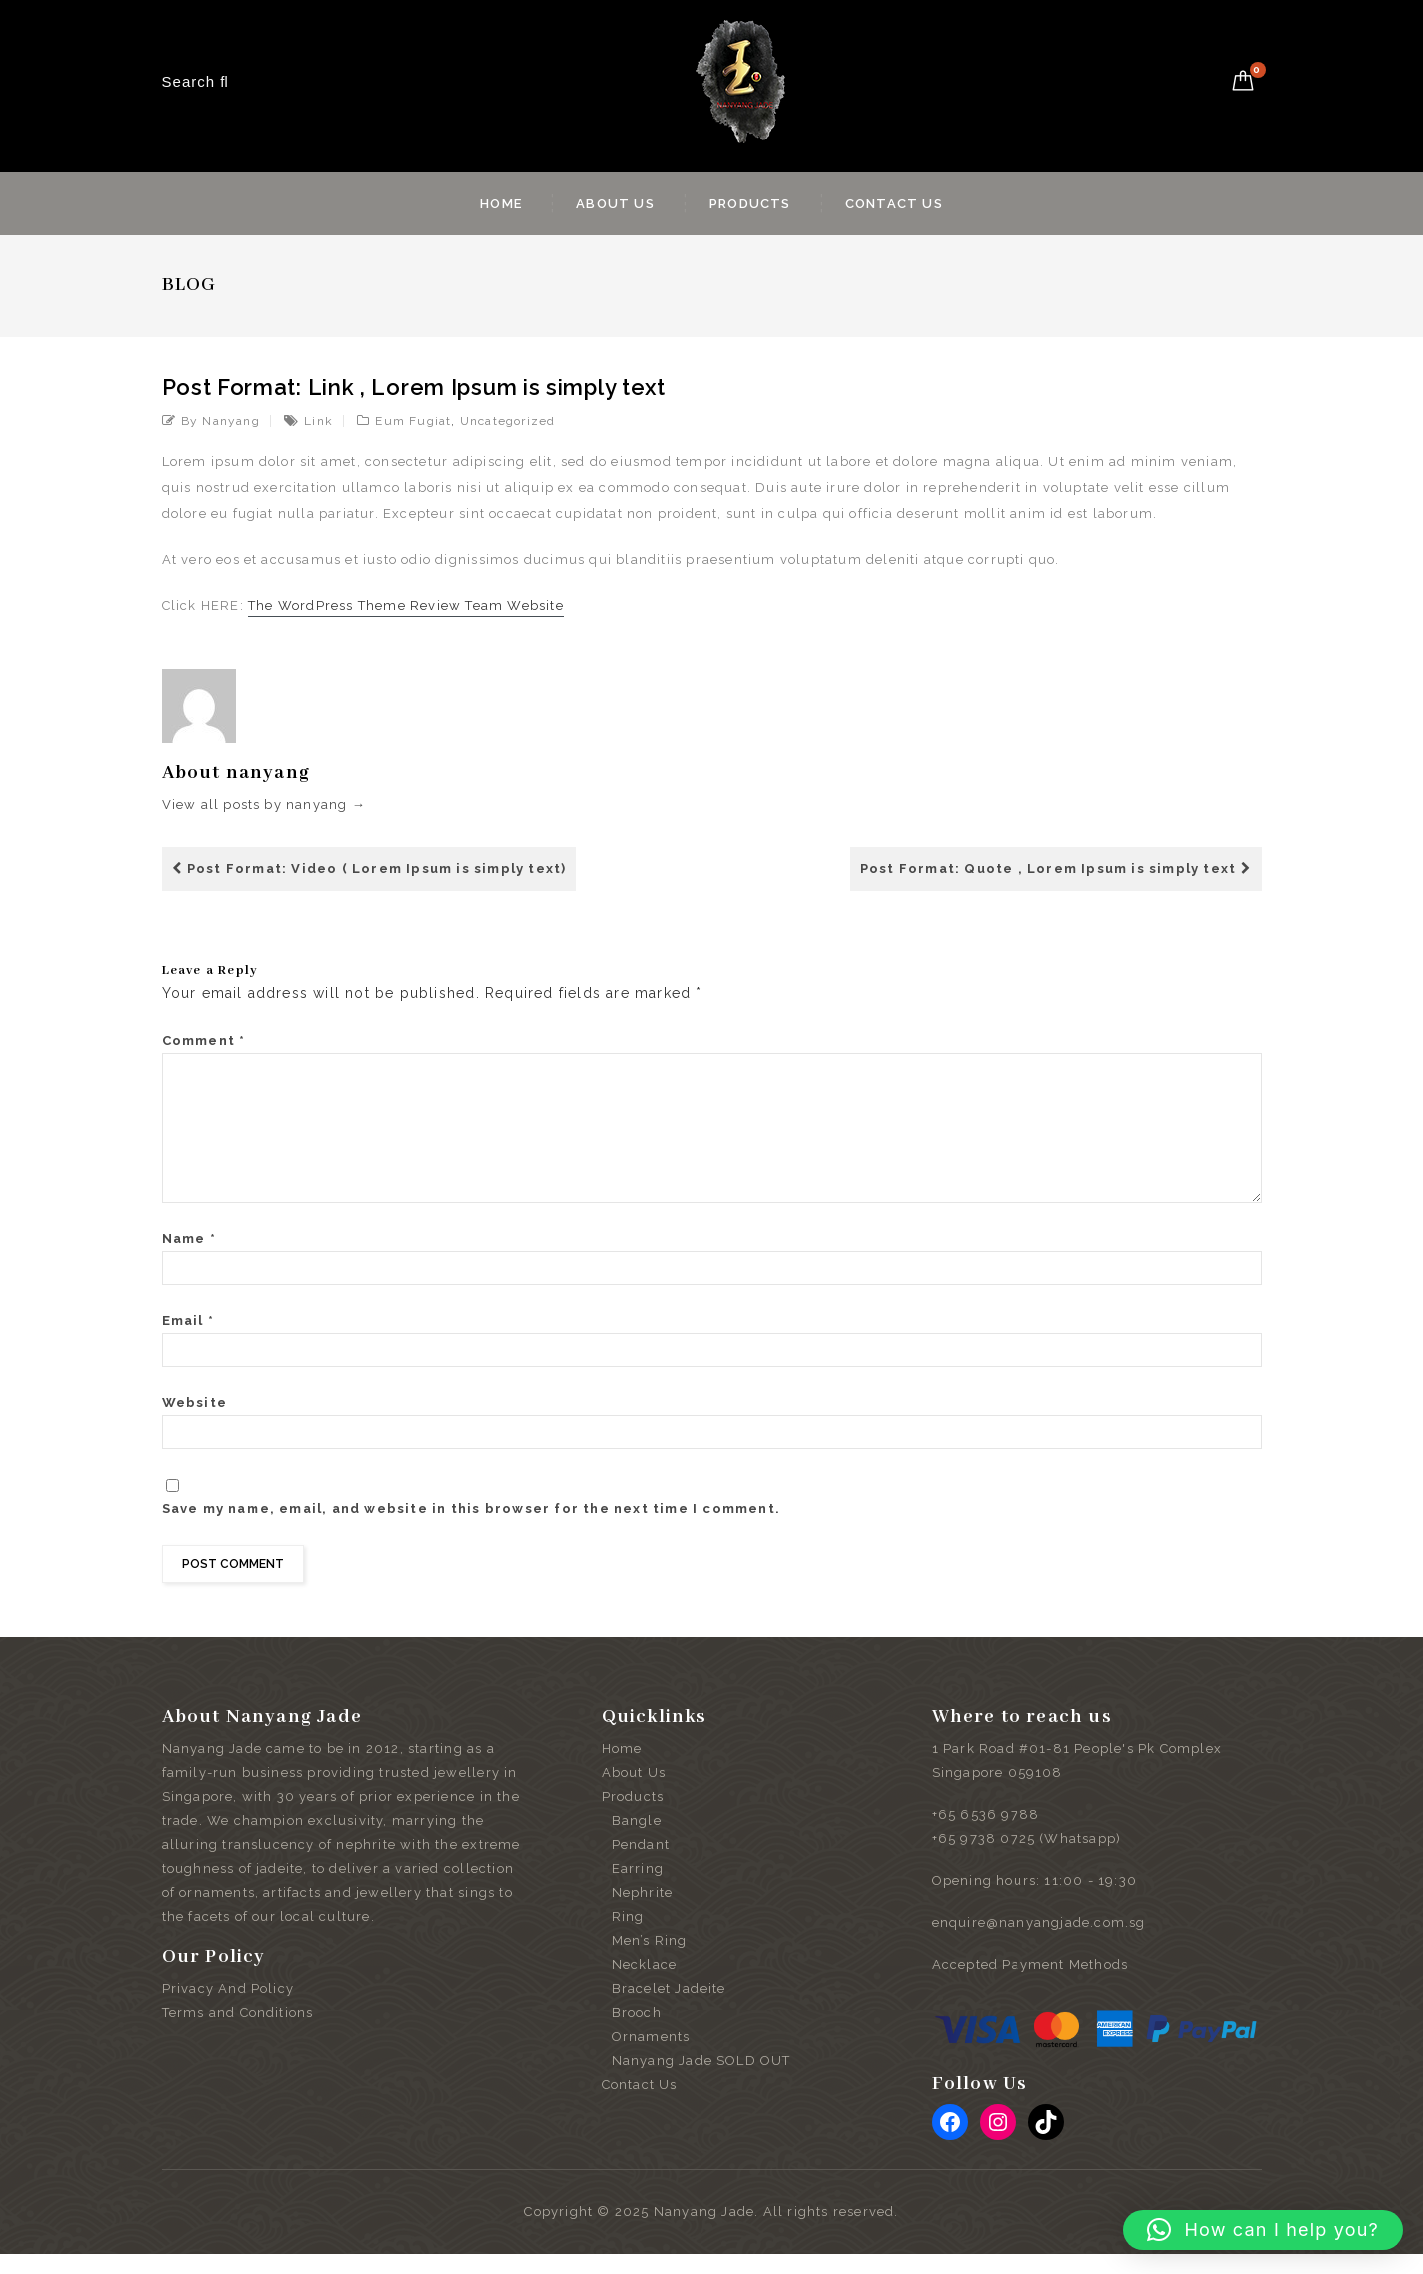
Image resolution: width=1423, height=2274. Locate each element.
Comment (204, 1040)
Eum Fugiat (413, 421)
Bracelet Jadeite (669, 2008)
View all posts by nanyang (264, 804)
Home (501, 203)
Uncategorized (508, 421)
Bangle (637, 1840)
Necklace (645, 1984)
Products (750, 203)
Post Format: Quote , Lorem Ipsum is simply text (1056, 868)
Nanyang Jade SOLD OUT (701, 2080)
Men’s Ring (650, 1960)
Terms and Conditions (238, 2032)
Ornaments (651, 2056)
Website (194, 1422)
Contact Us (894, 203)
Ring (628, 1936)
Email (188, 1340)
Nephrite (643, 1912)
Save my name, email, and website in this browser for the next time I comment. (471, 1528)
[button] (1263, 2230)
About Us (615, 203)
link (318, 421)
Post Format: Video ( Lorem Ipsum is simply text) (369, 868)
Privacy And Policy (228, 2008)
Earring (638, 1888)
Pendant (641, 1864)
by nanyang (220, 421)
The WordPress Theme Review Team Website (406, 605)
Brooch (637, 2032)
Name (189, 1258)
